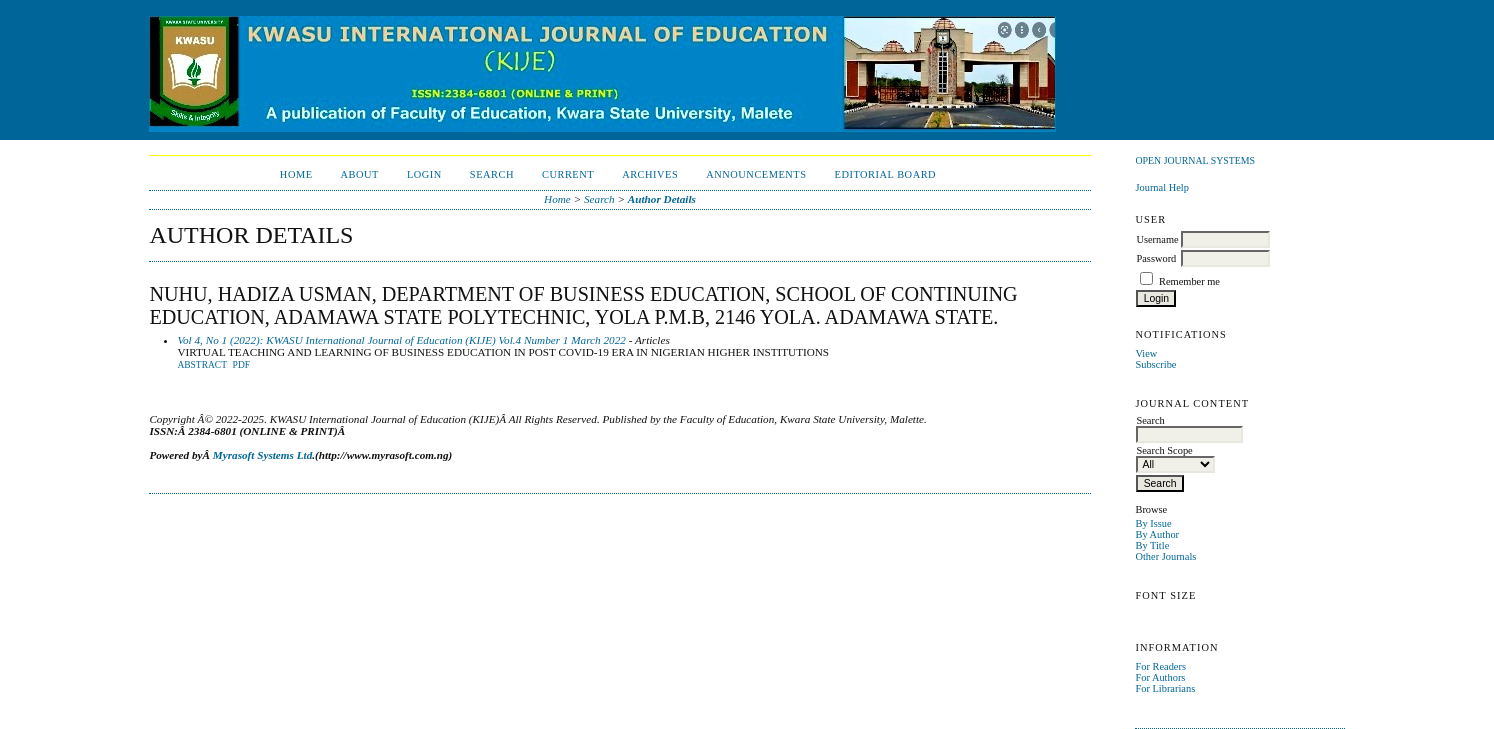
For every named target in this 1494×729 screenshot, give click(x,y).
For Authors (1160, 677)
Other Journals (1165, 556)
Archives (650, 174)
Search (492, 174)
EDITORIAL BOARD (886, 174)
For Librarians (1165, 688)
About (360, 174)
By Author (1157, 534)
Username (1157, 239)
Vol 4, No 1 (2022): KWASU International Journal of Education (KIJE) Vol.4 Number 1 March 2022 (401, 340)
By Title (1152, 545)
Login (424, 174)
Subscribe (1155, 364)
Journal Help (1161, 187)
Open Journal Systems (1195, 160)
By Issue (1153, 523)
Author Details (662, 199)
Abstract (202, 365)
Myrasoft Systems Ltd (262, 455)
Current (568, 174)
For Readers (1160, 666)
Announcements (756, 174)
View (1146, 353)
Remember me (1189, 281)
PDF (241, 365)
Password (1156, 258)
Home (296, 174)
